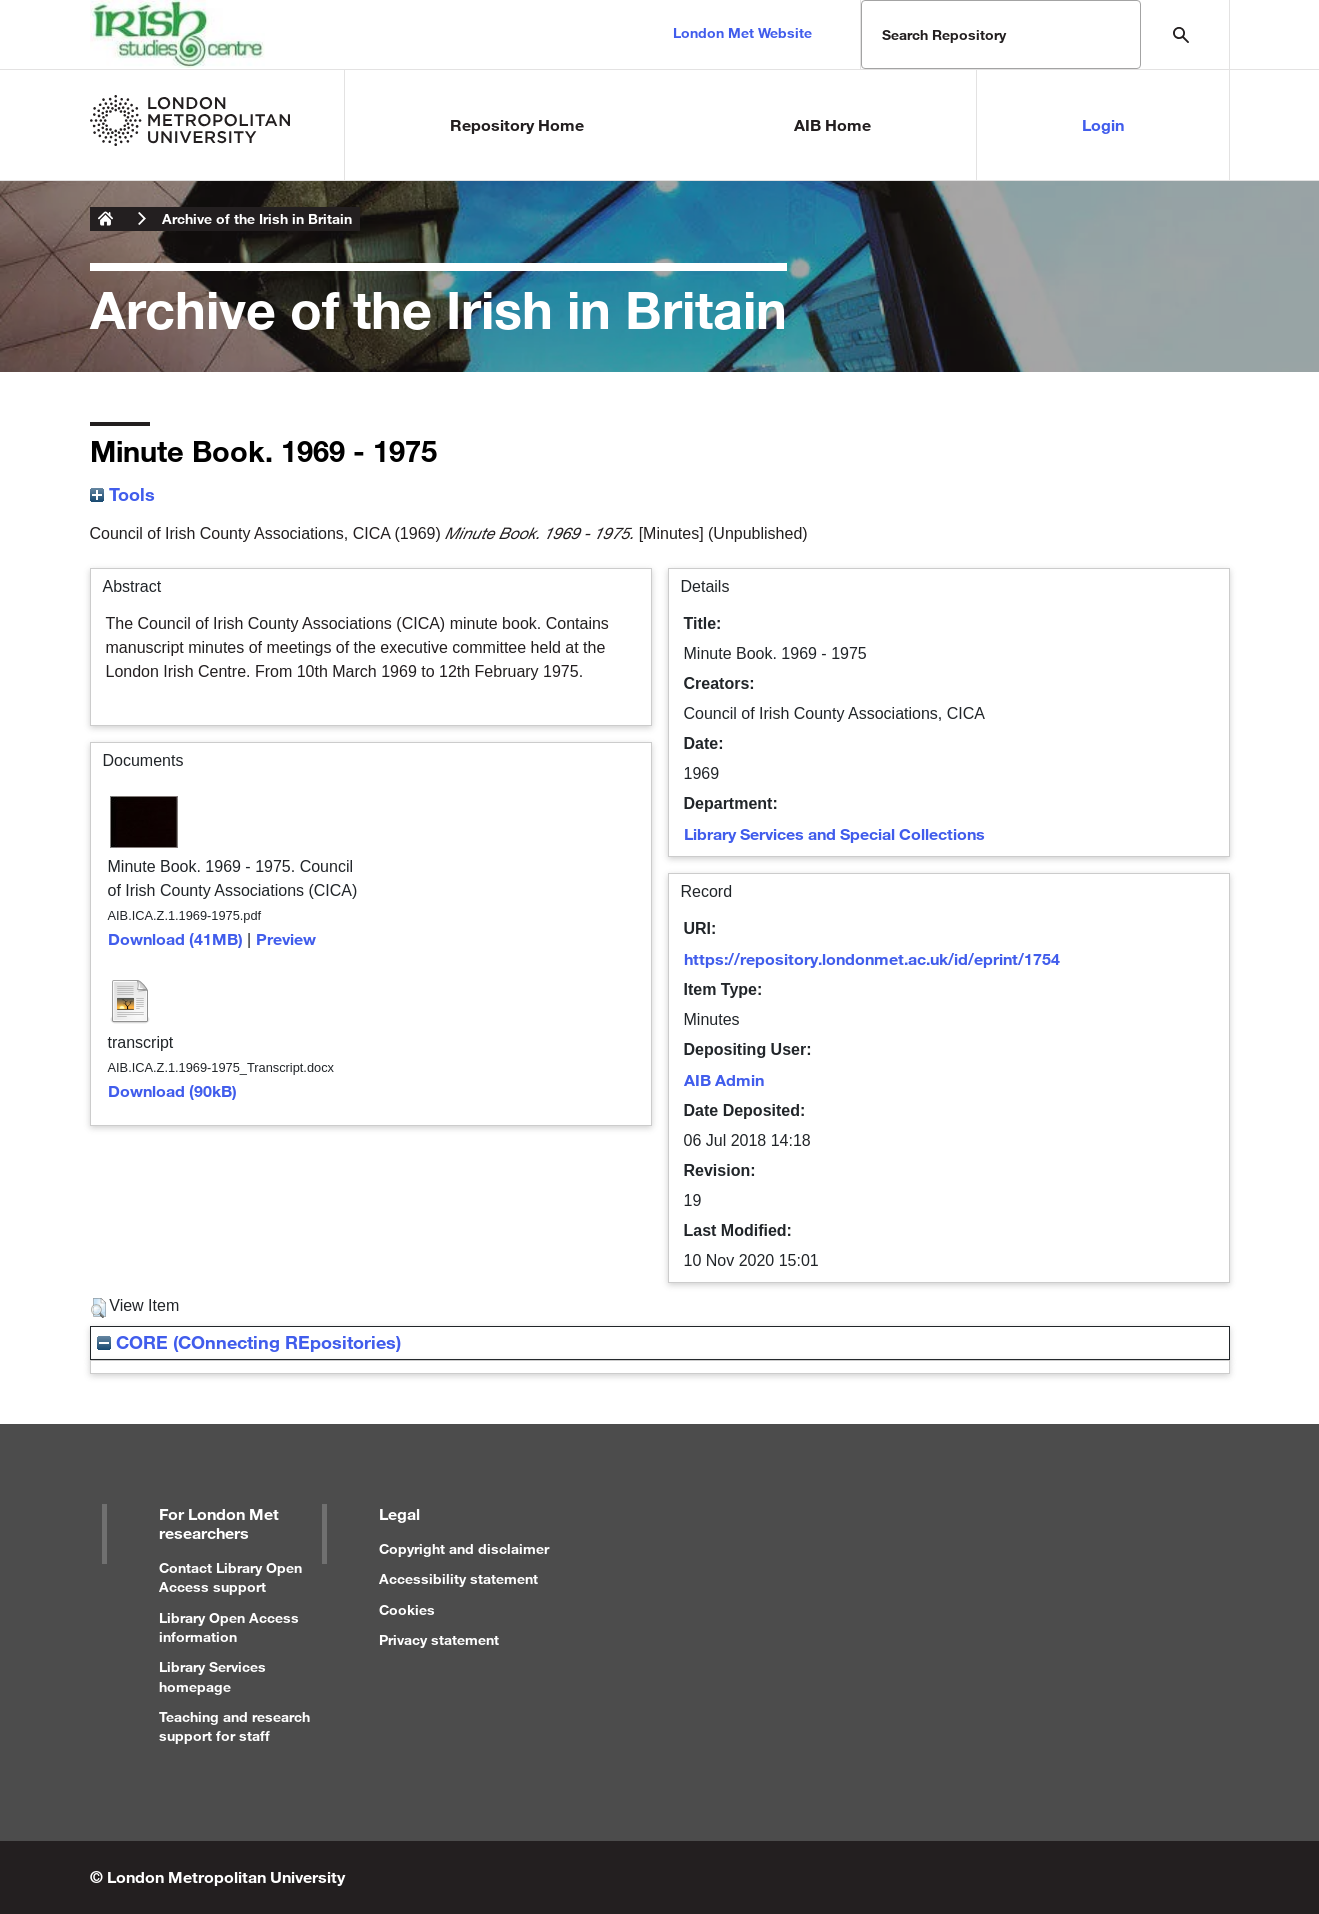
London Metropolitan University (106, 219)
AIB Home (832, 124)
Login (1103, 124)
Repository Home (517, 124)
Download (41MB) (175, 938)
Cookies (407, 1609)
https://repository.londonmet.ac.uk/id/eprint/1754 (872, 958)
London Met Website (742, 32)
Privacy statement (439, 1639)
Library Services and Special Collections (834, 833)
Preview (286, 938)
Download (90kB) (172, 1090)
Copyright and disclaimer (464, 1548)
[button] (98, 1308)
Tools (122, 494)
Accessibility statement (458, 1578)
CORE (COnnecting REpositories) (249, 1342)
